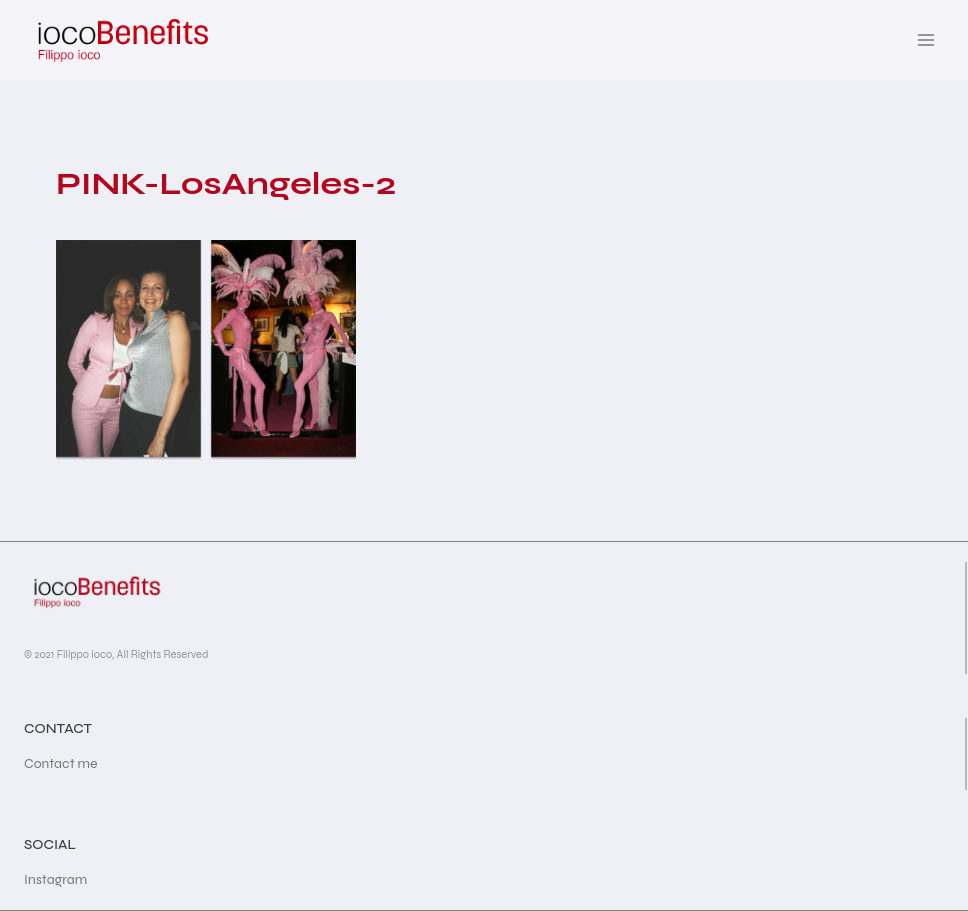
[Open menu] (925, 39)
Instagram (55, 879)
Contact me (61, 763)
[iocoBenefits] (121, 40)
